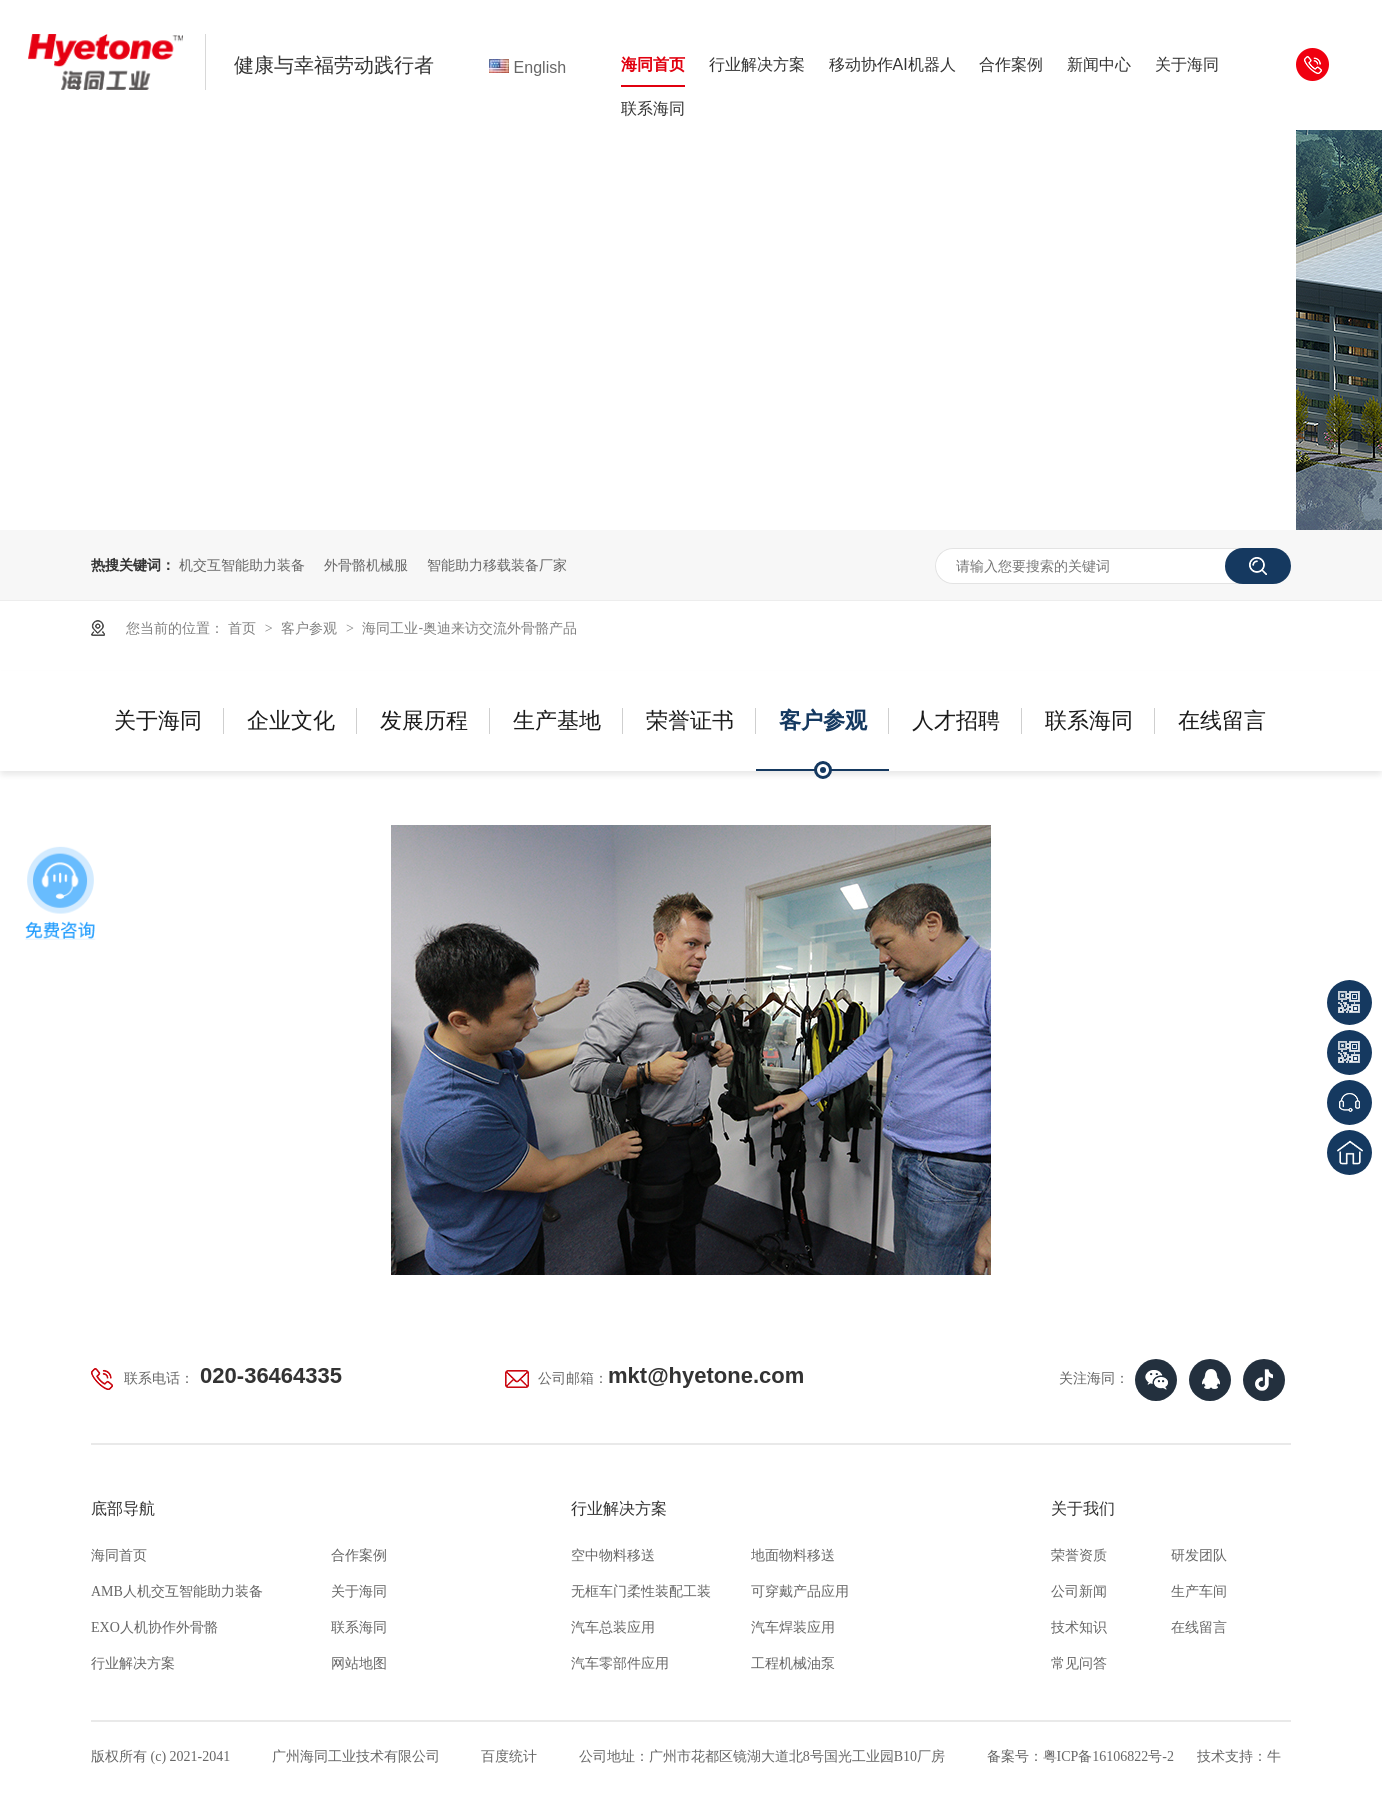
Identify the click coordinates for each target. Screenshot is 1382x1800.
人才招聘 (956, 720)
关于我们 (1083, 1508)
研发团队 (1199, 1555)
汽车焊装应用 (793, 1627)
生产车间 (1199, 1591)
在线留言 (1222, 720)
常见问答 (1079, 1663)
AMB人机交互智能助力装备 (177, 1591)
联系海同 (653, 108)
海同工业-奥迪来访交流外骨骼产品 (469, 628)
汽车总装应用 (613, 1627)
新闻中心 (1099, 64)
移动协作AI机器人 (892, 64)
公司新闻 (1079, 1591)
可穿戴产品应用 (800, 1591)
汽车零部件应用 (620, 1663)
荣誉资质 (1079, 1555)
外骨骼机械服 (366, 565)
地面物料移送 (793, 1555)
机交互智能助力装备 (242, 565)
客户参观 (311, 628)
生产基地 (557, 720)
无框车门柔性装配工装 (641, 1591)
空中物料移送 (613, 1555)
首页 (244, 628)
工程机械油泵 (793, 1663)
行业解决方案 (757, 64)
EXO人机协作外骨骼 (154, 1627)
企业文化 (291, 720)
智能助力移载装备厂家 (497, 565)
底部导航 (123, 1508)
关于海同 (1187, 64)
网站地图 (359, 1663)
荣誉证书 (690, 720)
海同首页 (653, 64)
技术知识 (1079, 1627)
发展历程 (424, 720)
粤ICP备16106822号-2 (1108, 1756)
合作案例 (1011, 64)
